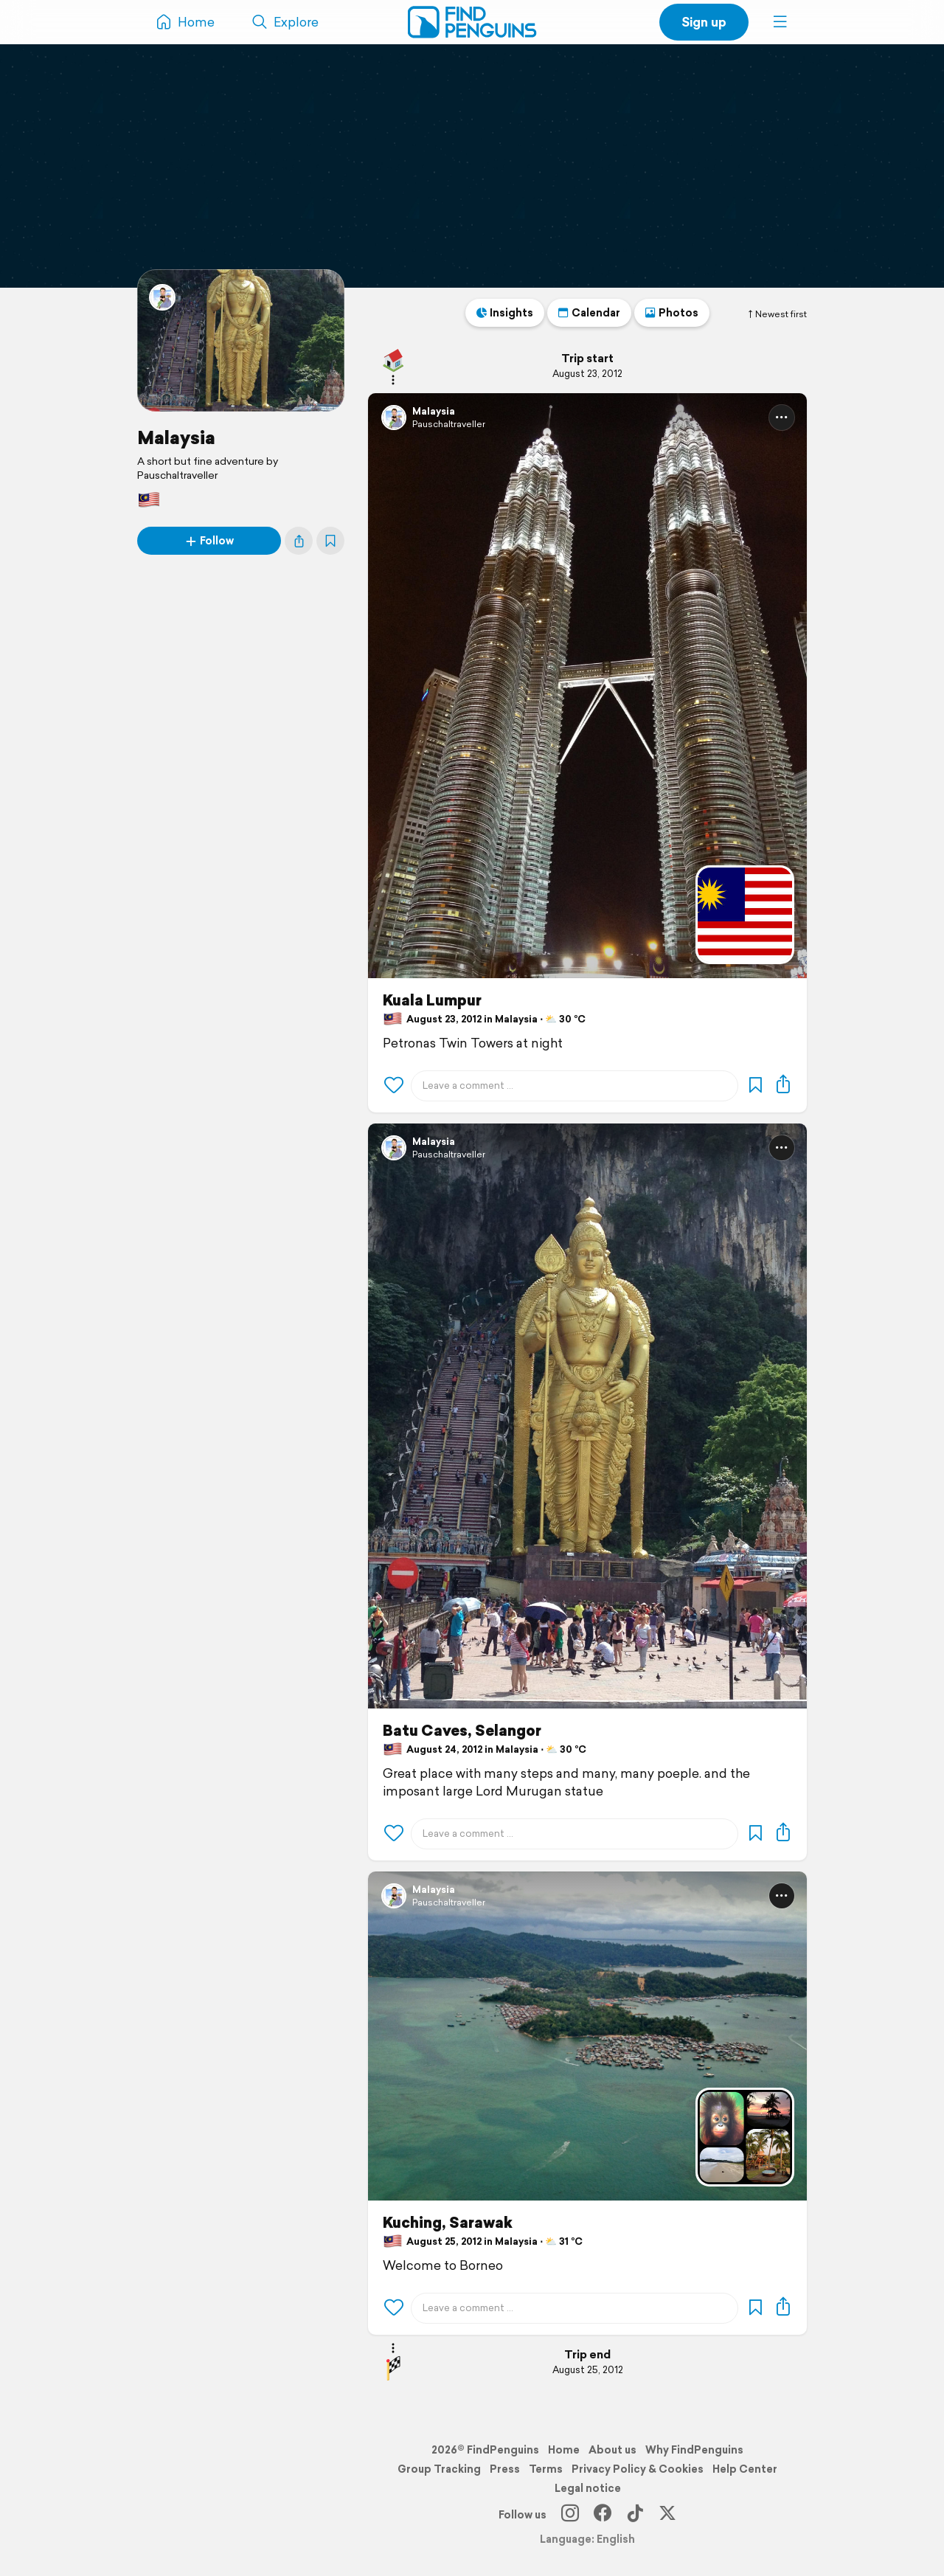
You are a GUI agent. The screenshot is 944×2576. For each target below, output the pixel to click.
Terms (546, 2469)
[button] (780, 22)
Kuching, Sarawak (448, 2222)
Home (564, 2449)
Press (505, 2469)
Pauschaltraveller (448, 424)
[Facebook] (602, 2514)
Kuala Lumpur (432, 1000)
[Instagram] (570, 2514)
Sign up (703, 22)
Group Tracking (439, 2469)
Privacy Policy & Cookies (638, 2469)
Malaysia (176, 437)
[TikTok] (635, 2514)
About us (612, 2449)
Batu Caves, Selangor (462, 1730)
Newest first (776, 314)
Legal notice (588, 2488)
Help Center (744, 2469)
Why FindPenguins (694, 2449)
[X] (667, 2514)
